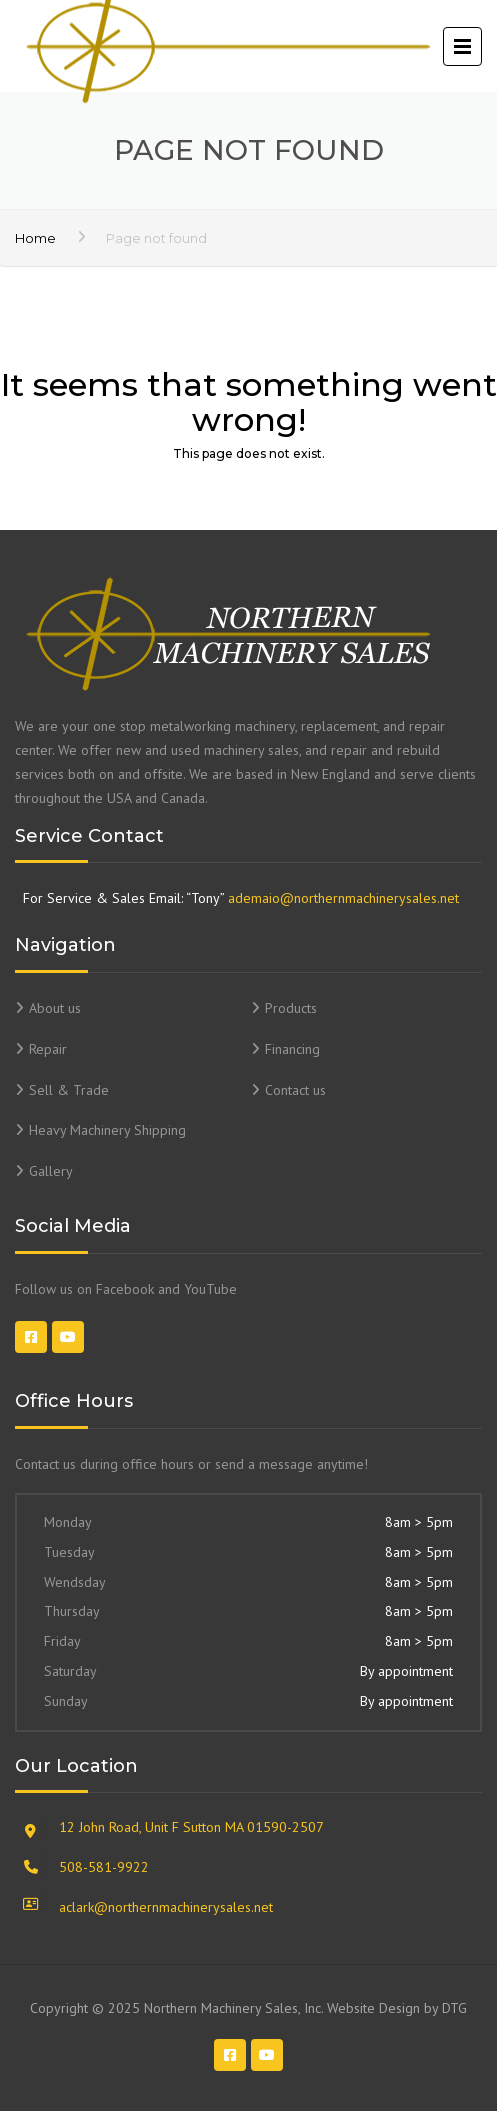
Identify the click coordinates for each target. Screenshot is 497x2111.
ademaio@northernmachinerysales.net (343, 898)
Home (35, 238)
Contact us (295, 1090)
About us (55, 1008)
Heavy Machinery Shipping (107, 1130)
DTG (454, 2008)
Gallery (51, 1171)
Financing (292, 1049)
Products (291, 1008)
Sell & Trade (69, 1090)
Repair (48, 1049)
